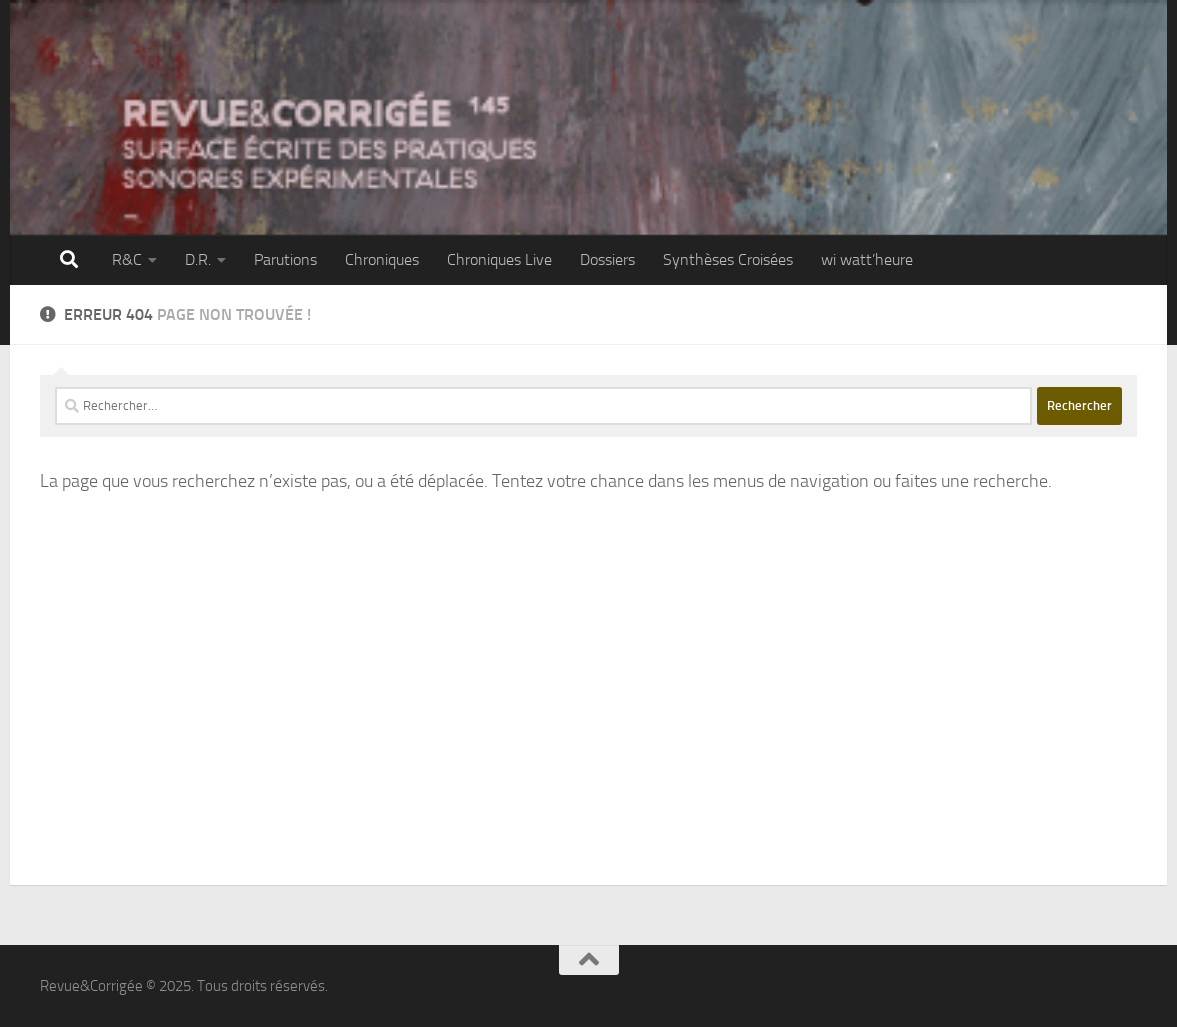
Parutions (285, 259)
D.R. (198, 259)
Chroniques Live (499, 259)
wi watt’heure (867, 259)
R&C (127, 259)
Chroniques (382, 259)
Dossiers (607, 259)
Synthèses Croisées (728, 259)
